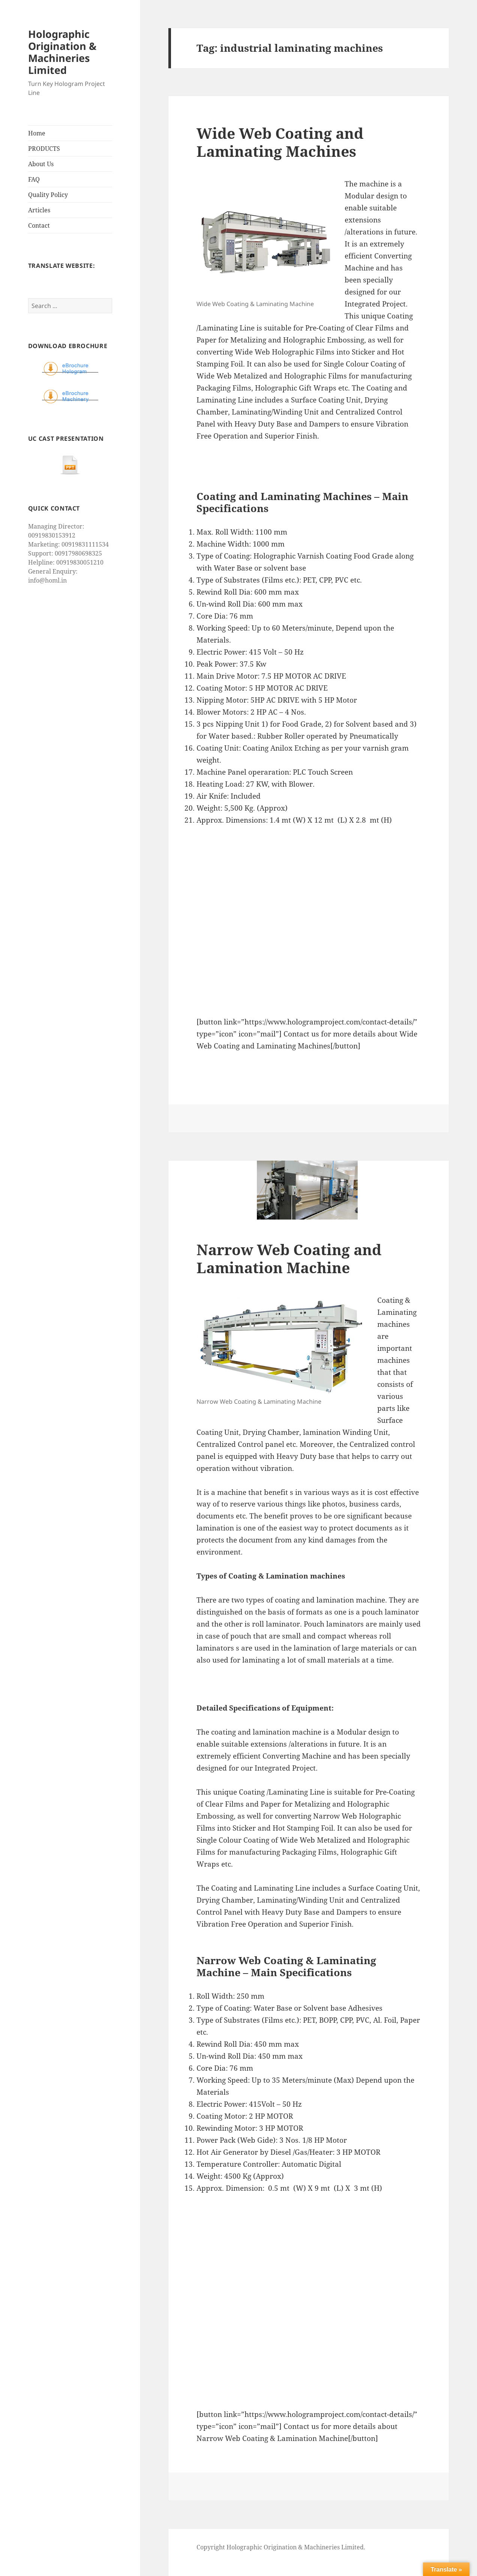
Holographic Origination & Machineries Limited (62, 52)
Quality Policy (48, 195)
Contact (39, 225)
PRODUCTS (44, 148)
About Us (41, 164)
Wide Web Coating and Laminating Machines (279, 142)
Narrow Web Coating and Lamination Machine (288, 1258)
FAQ (34, 179)
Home (36, 133)
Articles (39, 210)
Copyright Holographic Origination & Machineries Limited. (280, 2547)
